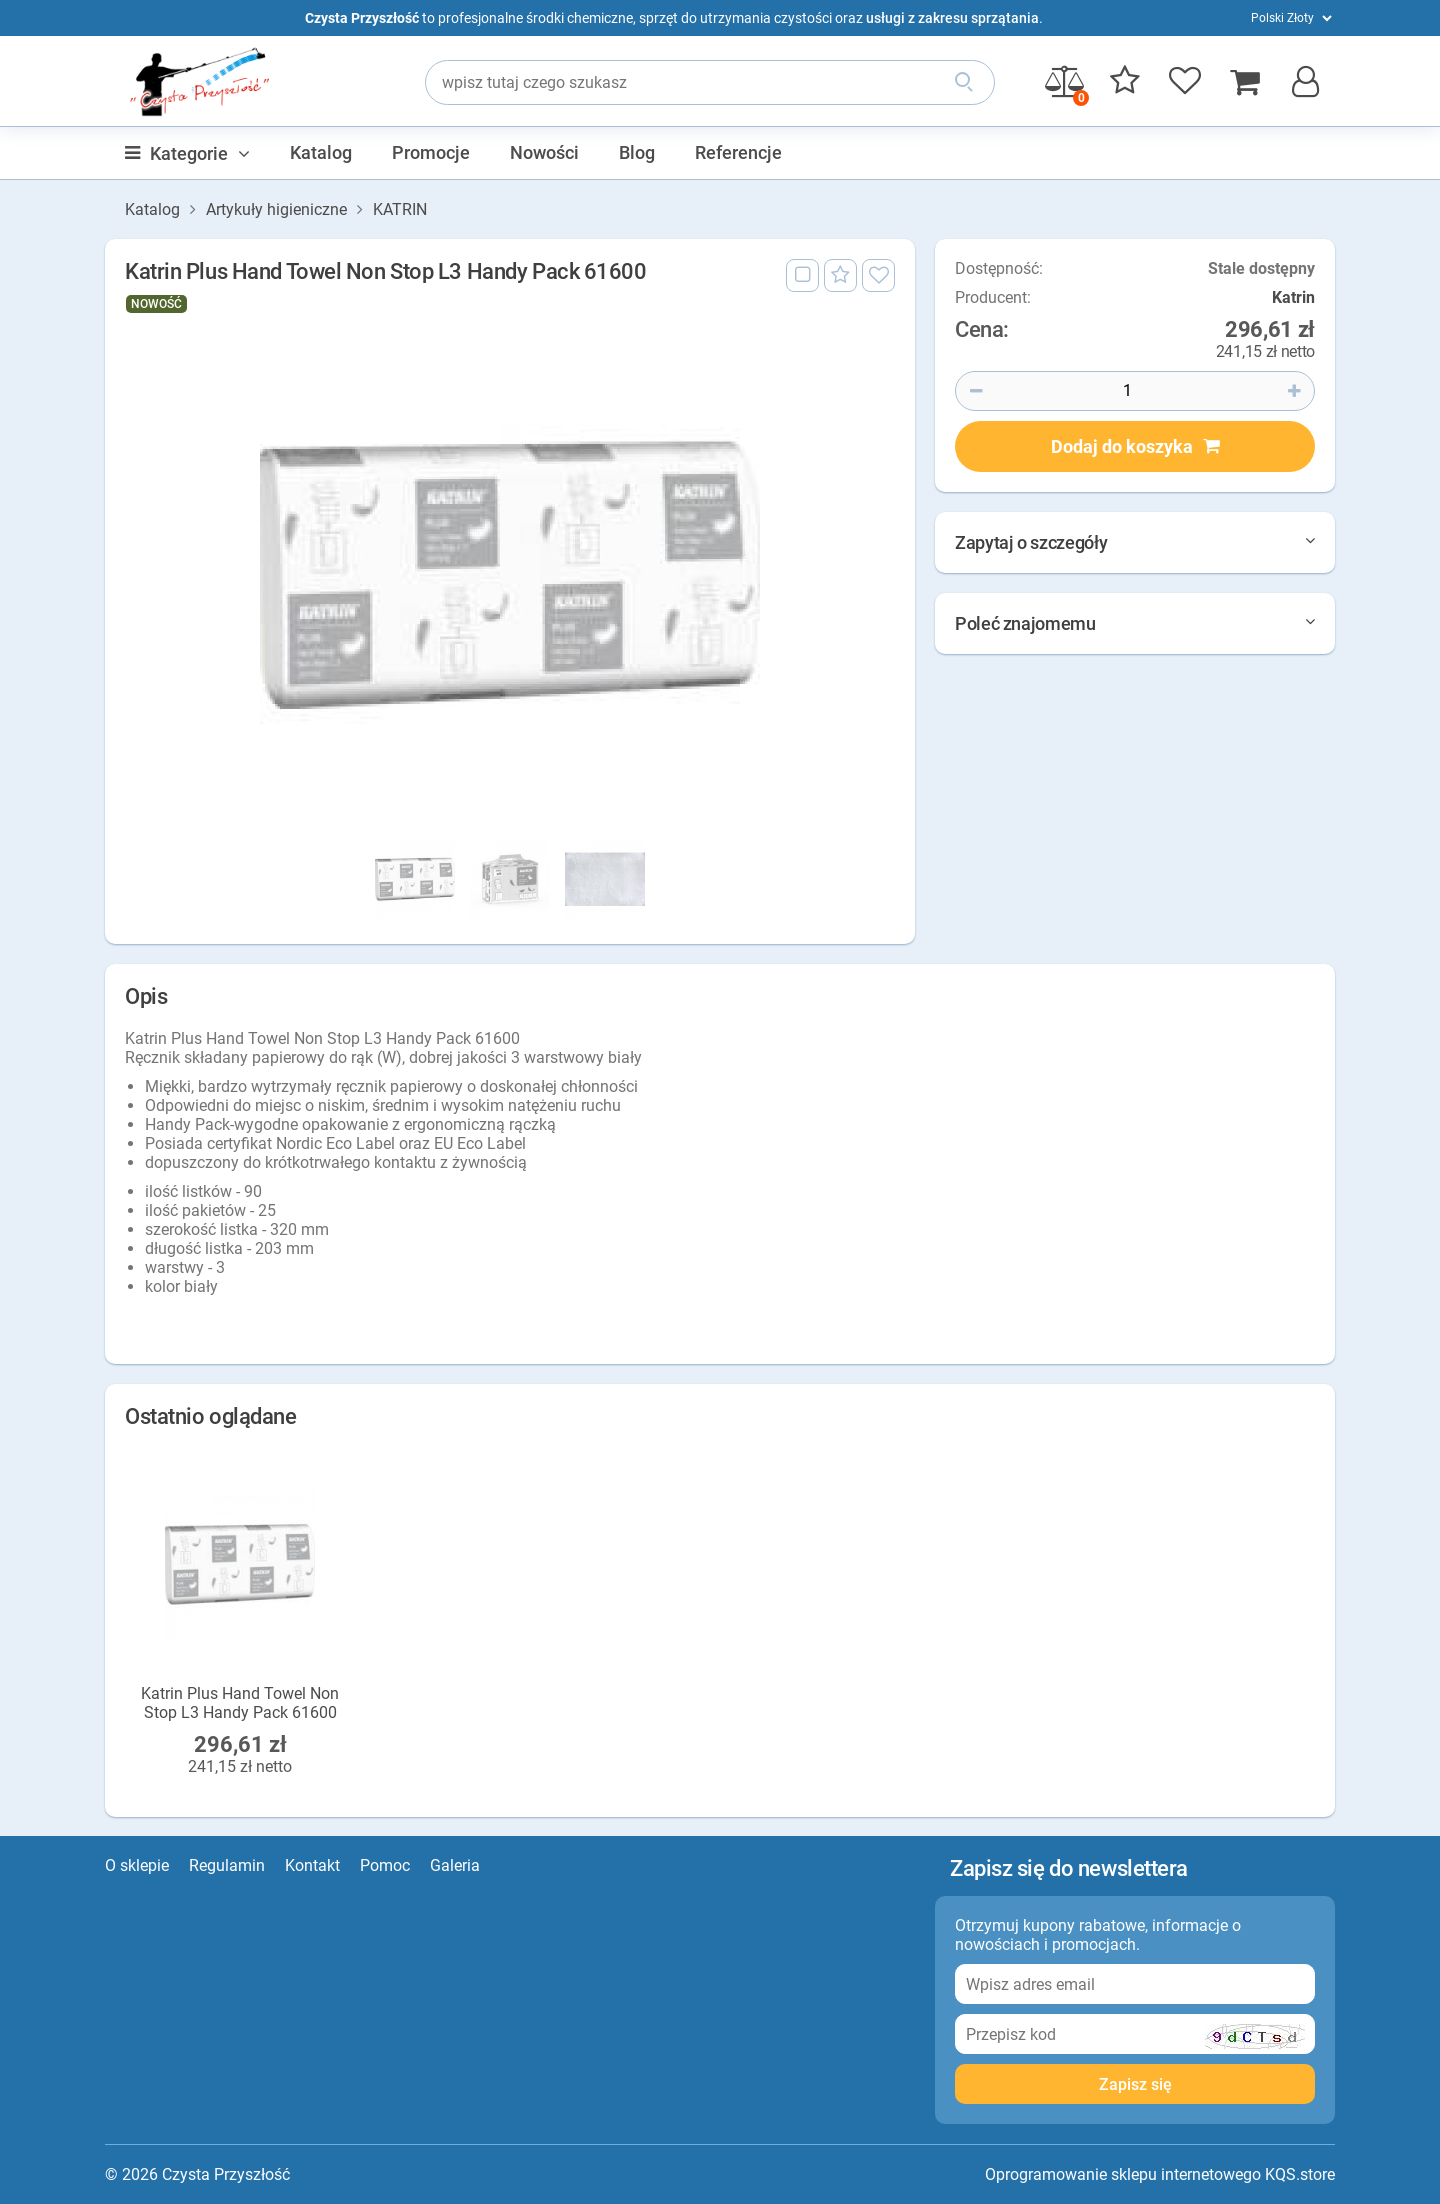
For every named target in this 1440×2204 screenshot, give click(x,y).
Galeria (455, 1865)
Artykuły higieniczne (276, 209)
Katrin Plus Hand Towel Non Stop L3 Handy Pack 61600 (240, 1702)
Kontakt (312, 1865)
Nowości (544, 152)
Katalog (321, 152)
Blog (637, 152)
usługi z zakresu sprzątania (952, 18)
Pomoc (385, 1865)
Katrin (1293, 297)
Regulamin (227, 1865)
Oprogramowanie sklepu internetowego (1123, 2174)
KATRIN (400, 209)
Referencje (738, 152)
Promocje (431, 152)
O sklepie (137, 1865)
